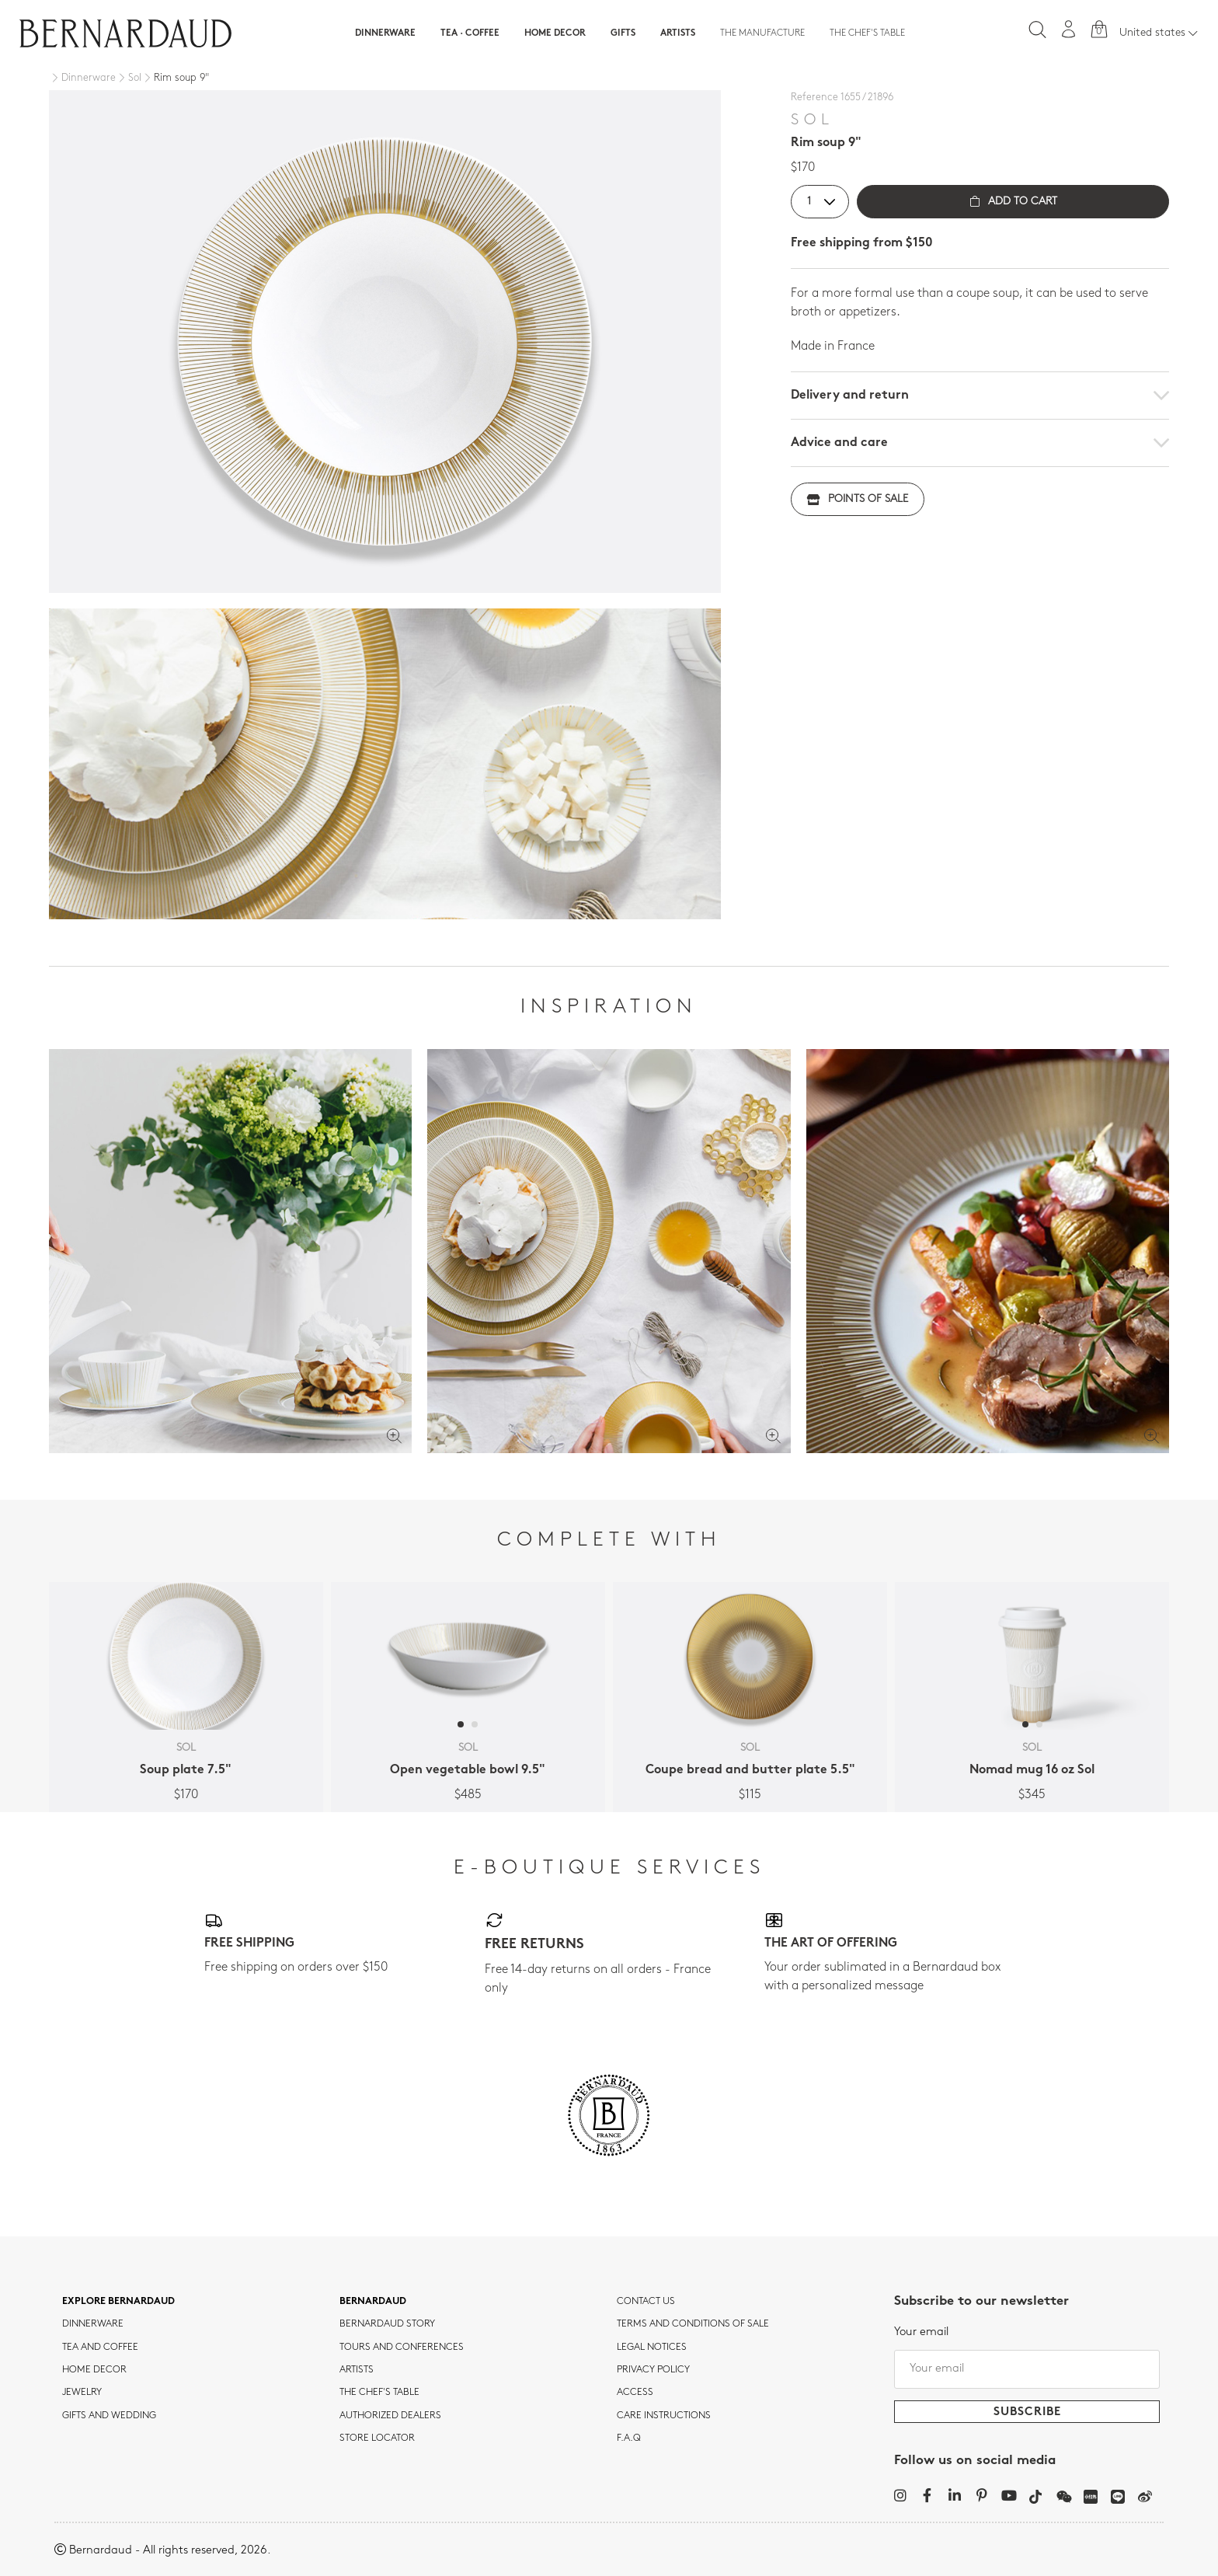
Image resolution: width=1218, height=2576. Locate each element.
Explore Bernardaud (118, 2301)
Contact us (646, 2301)
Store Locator (377, 2438)
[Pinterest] (981, 2495)
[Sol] (128, 78)
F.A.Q (629, 2438)
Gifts (623, 33)
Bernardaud (372, 2301)
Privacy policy (653, 2370)
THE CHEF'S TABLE (379, 2392)
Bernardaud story (387, 2324)
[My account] (1069, 29)
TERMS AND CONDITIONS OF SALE (693, 2324)
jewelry (82, 2392)
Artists (677, 33)
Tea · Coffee (469, 33)
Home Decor (555, 33)
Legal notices (652, 2347)
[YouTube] (1008, 2495)
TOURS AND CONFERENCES (401, 2347)
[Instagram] (900, 2495)
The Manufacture (762, 33)
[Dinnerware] (82, 78)
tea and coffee (100, 2347)
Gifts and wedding (109, 2416)
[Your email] (1027, 2369)
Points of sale (857, 499)
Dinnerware (385, 33)
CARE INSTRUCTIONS (664, 2416)
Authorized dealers (390, 2416)
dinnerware (93, 2324)
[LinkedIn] (954, 2495)
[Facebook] (927, 2495)
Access (635, 2392)
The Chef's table (867, 33)
